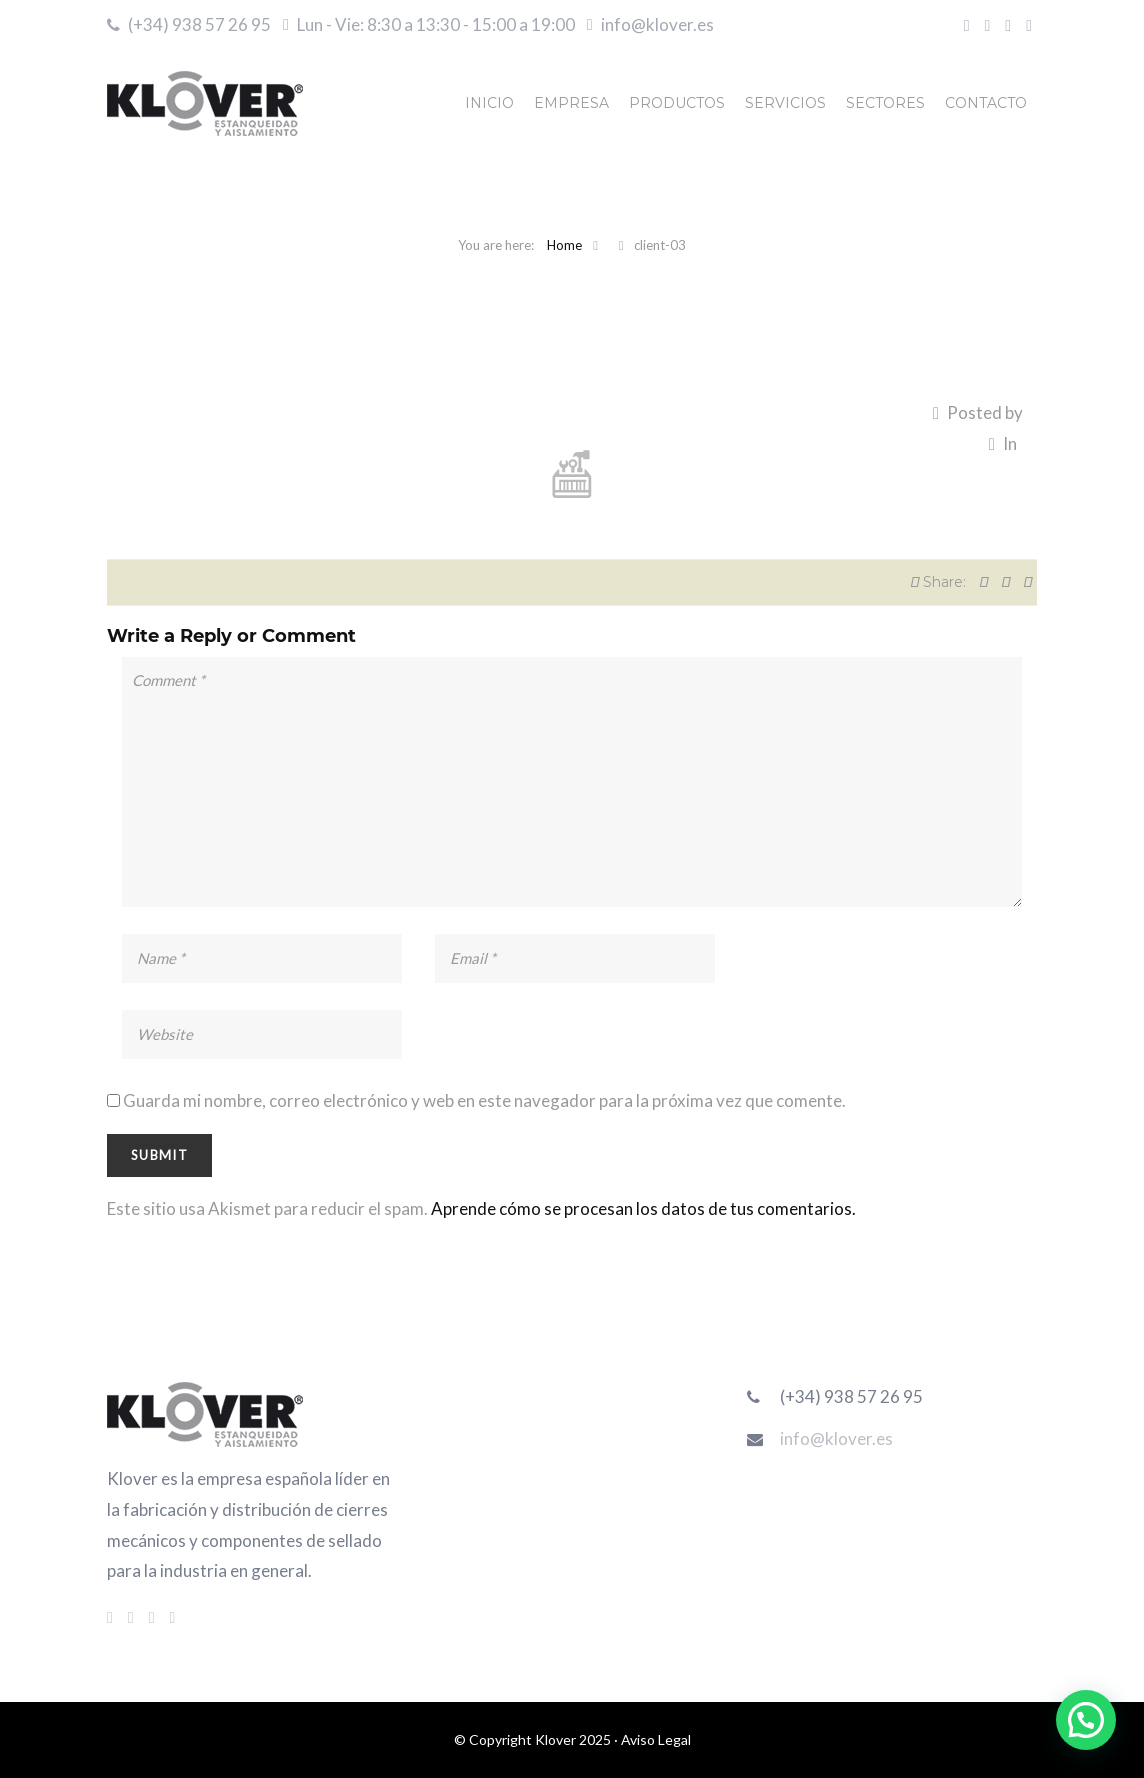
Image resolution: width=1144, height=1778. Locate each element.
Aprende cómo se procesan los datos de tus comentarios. (643, 1208)
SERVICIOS (785, 103)
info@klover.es (657, 24)
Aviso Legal (656, 1739)
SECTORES (885, 103)
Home (564, 245)
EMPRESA (571, 103)
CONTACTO (986, 103)
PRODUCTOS (677, 103)
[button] (1086, 1720)
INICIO (489, 103)
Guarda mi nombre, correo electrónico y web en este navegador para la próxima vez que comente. (484, 1100)
